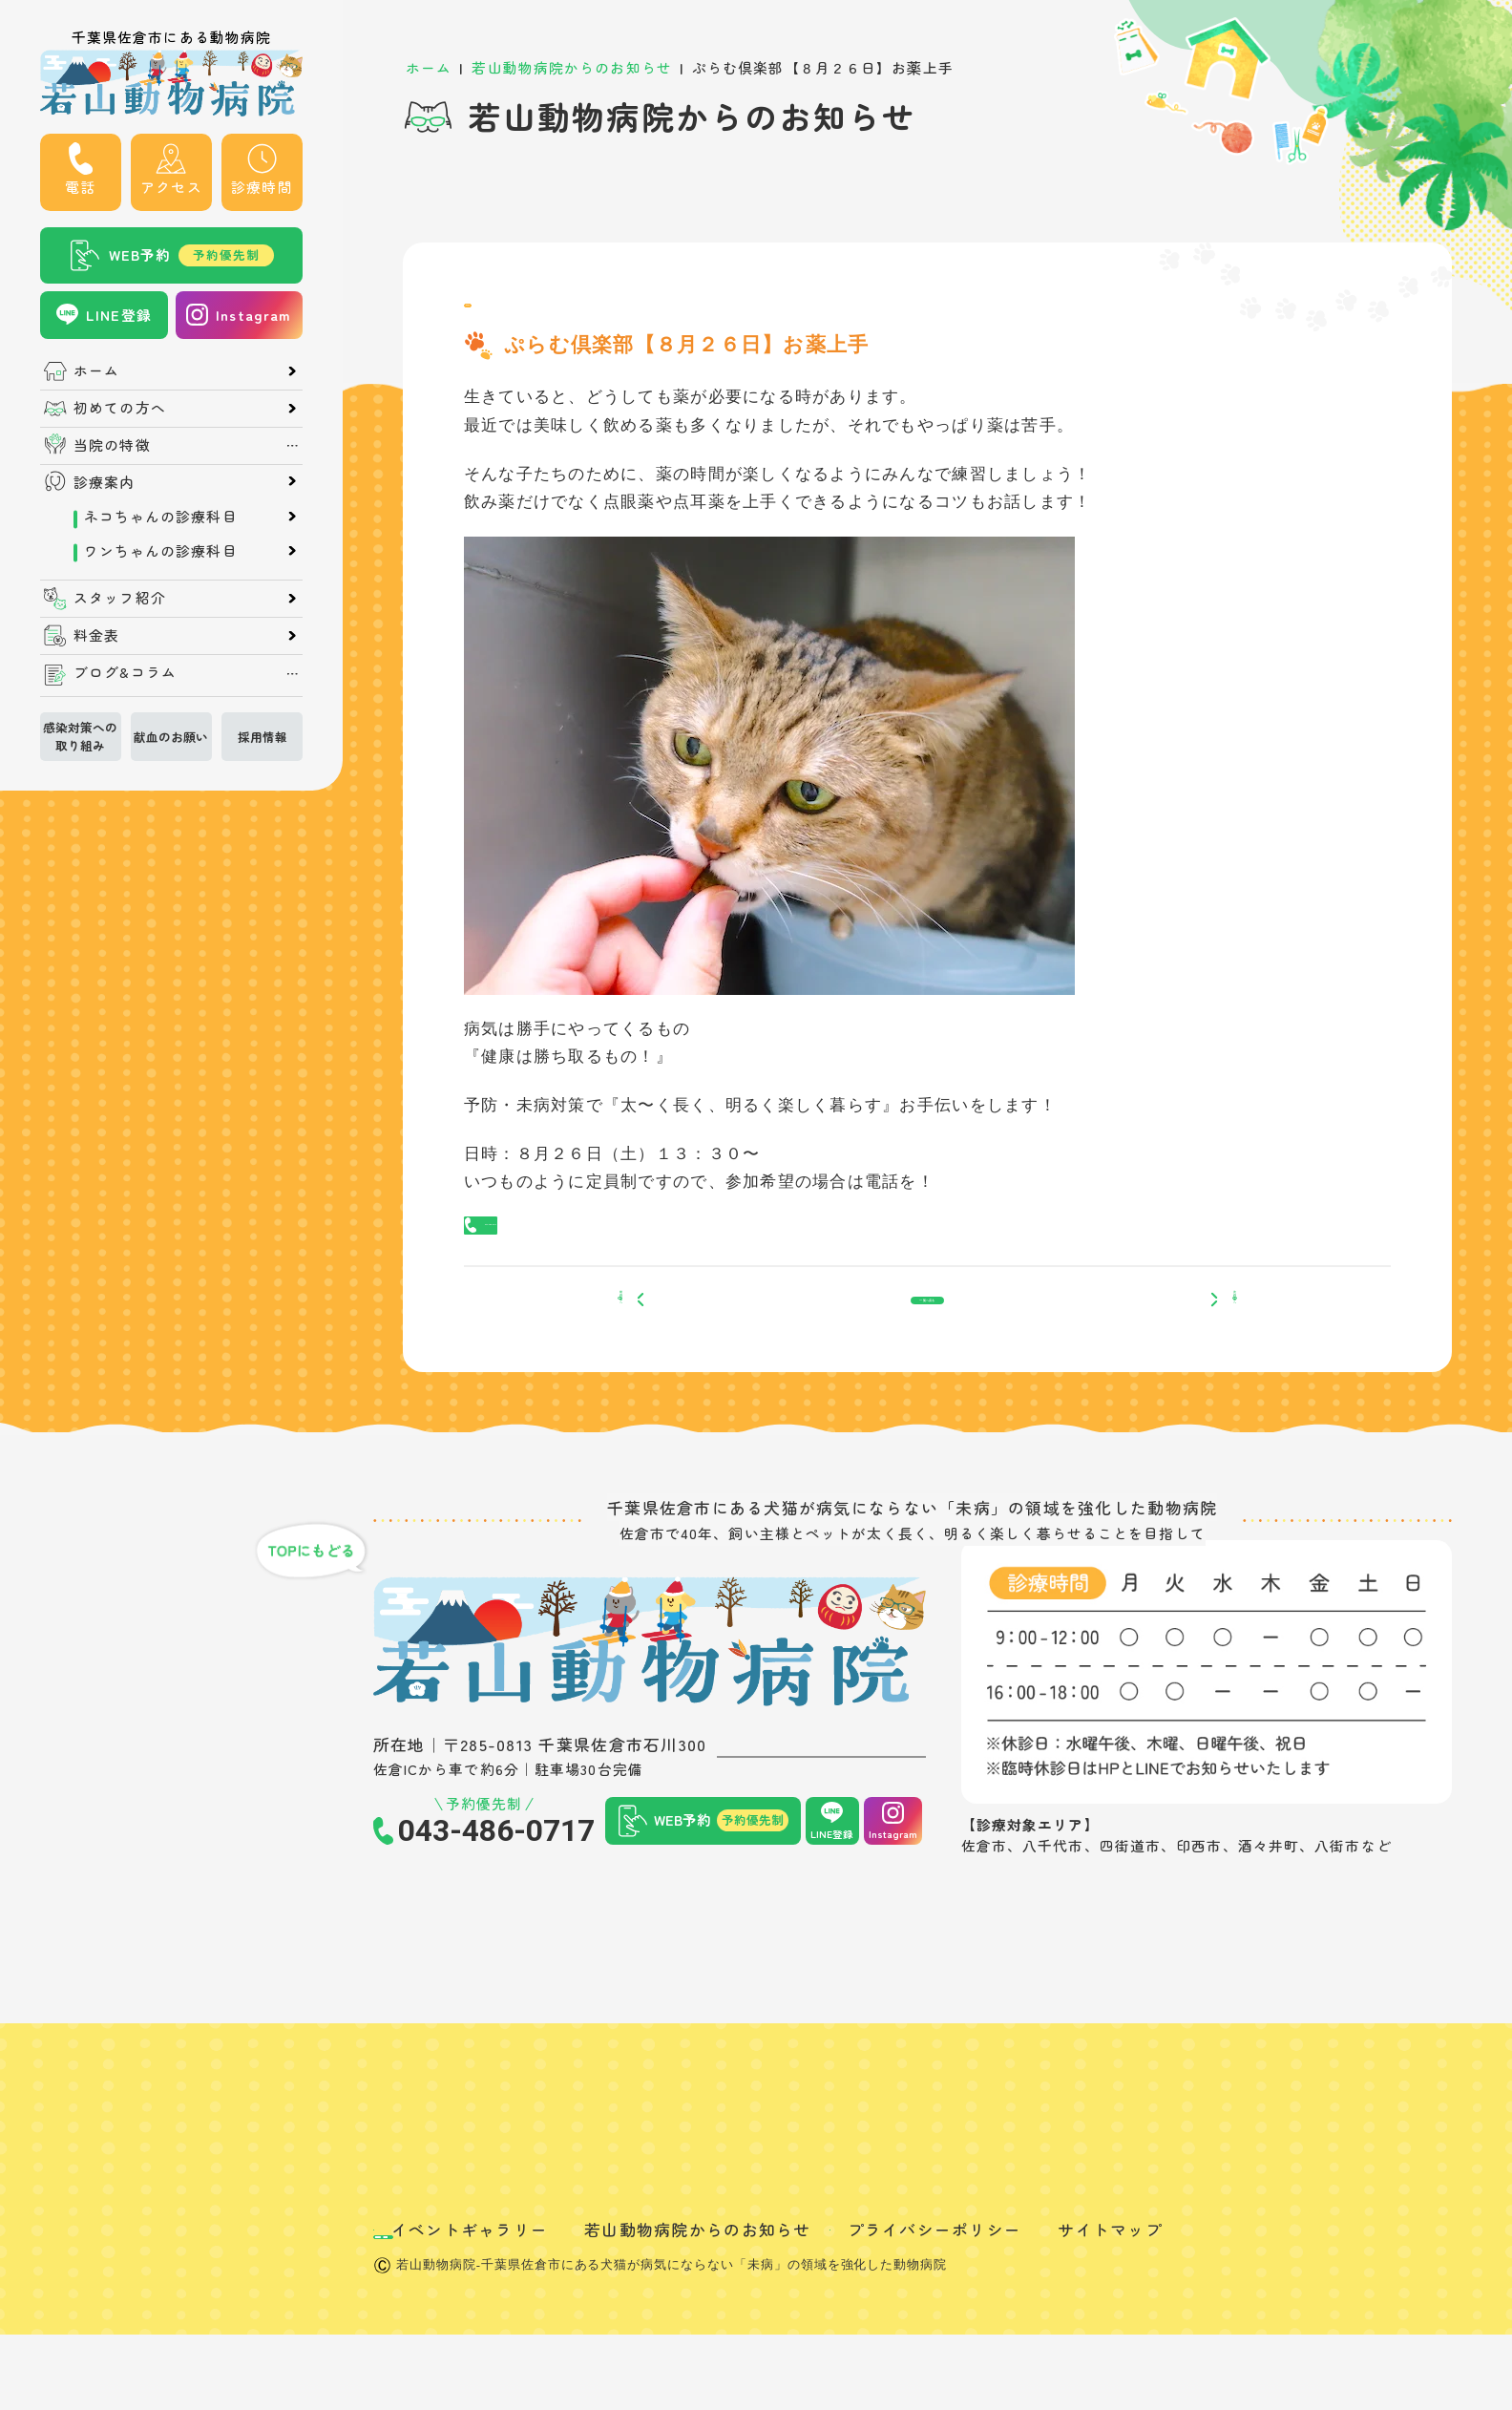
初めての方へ (120, 408)
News (490, 314)
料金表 (96, 635)
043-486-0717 (546, 1258)
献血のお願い (171, 737)
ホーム (96, 371)
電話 (80, 187)
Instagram (253, 315)
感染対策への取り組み (80, 736)
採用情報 (262, 737)
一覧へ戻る (927, 1365)
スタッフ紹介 (120, 598)
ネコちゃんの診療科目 (161, 517)
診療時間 (261, 187)
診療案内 (104, 483)
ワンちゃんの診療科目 (161, 551)
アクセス (170, 187)
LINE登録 (119, 315)
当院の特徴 (112, 445)
